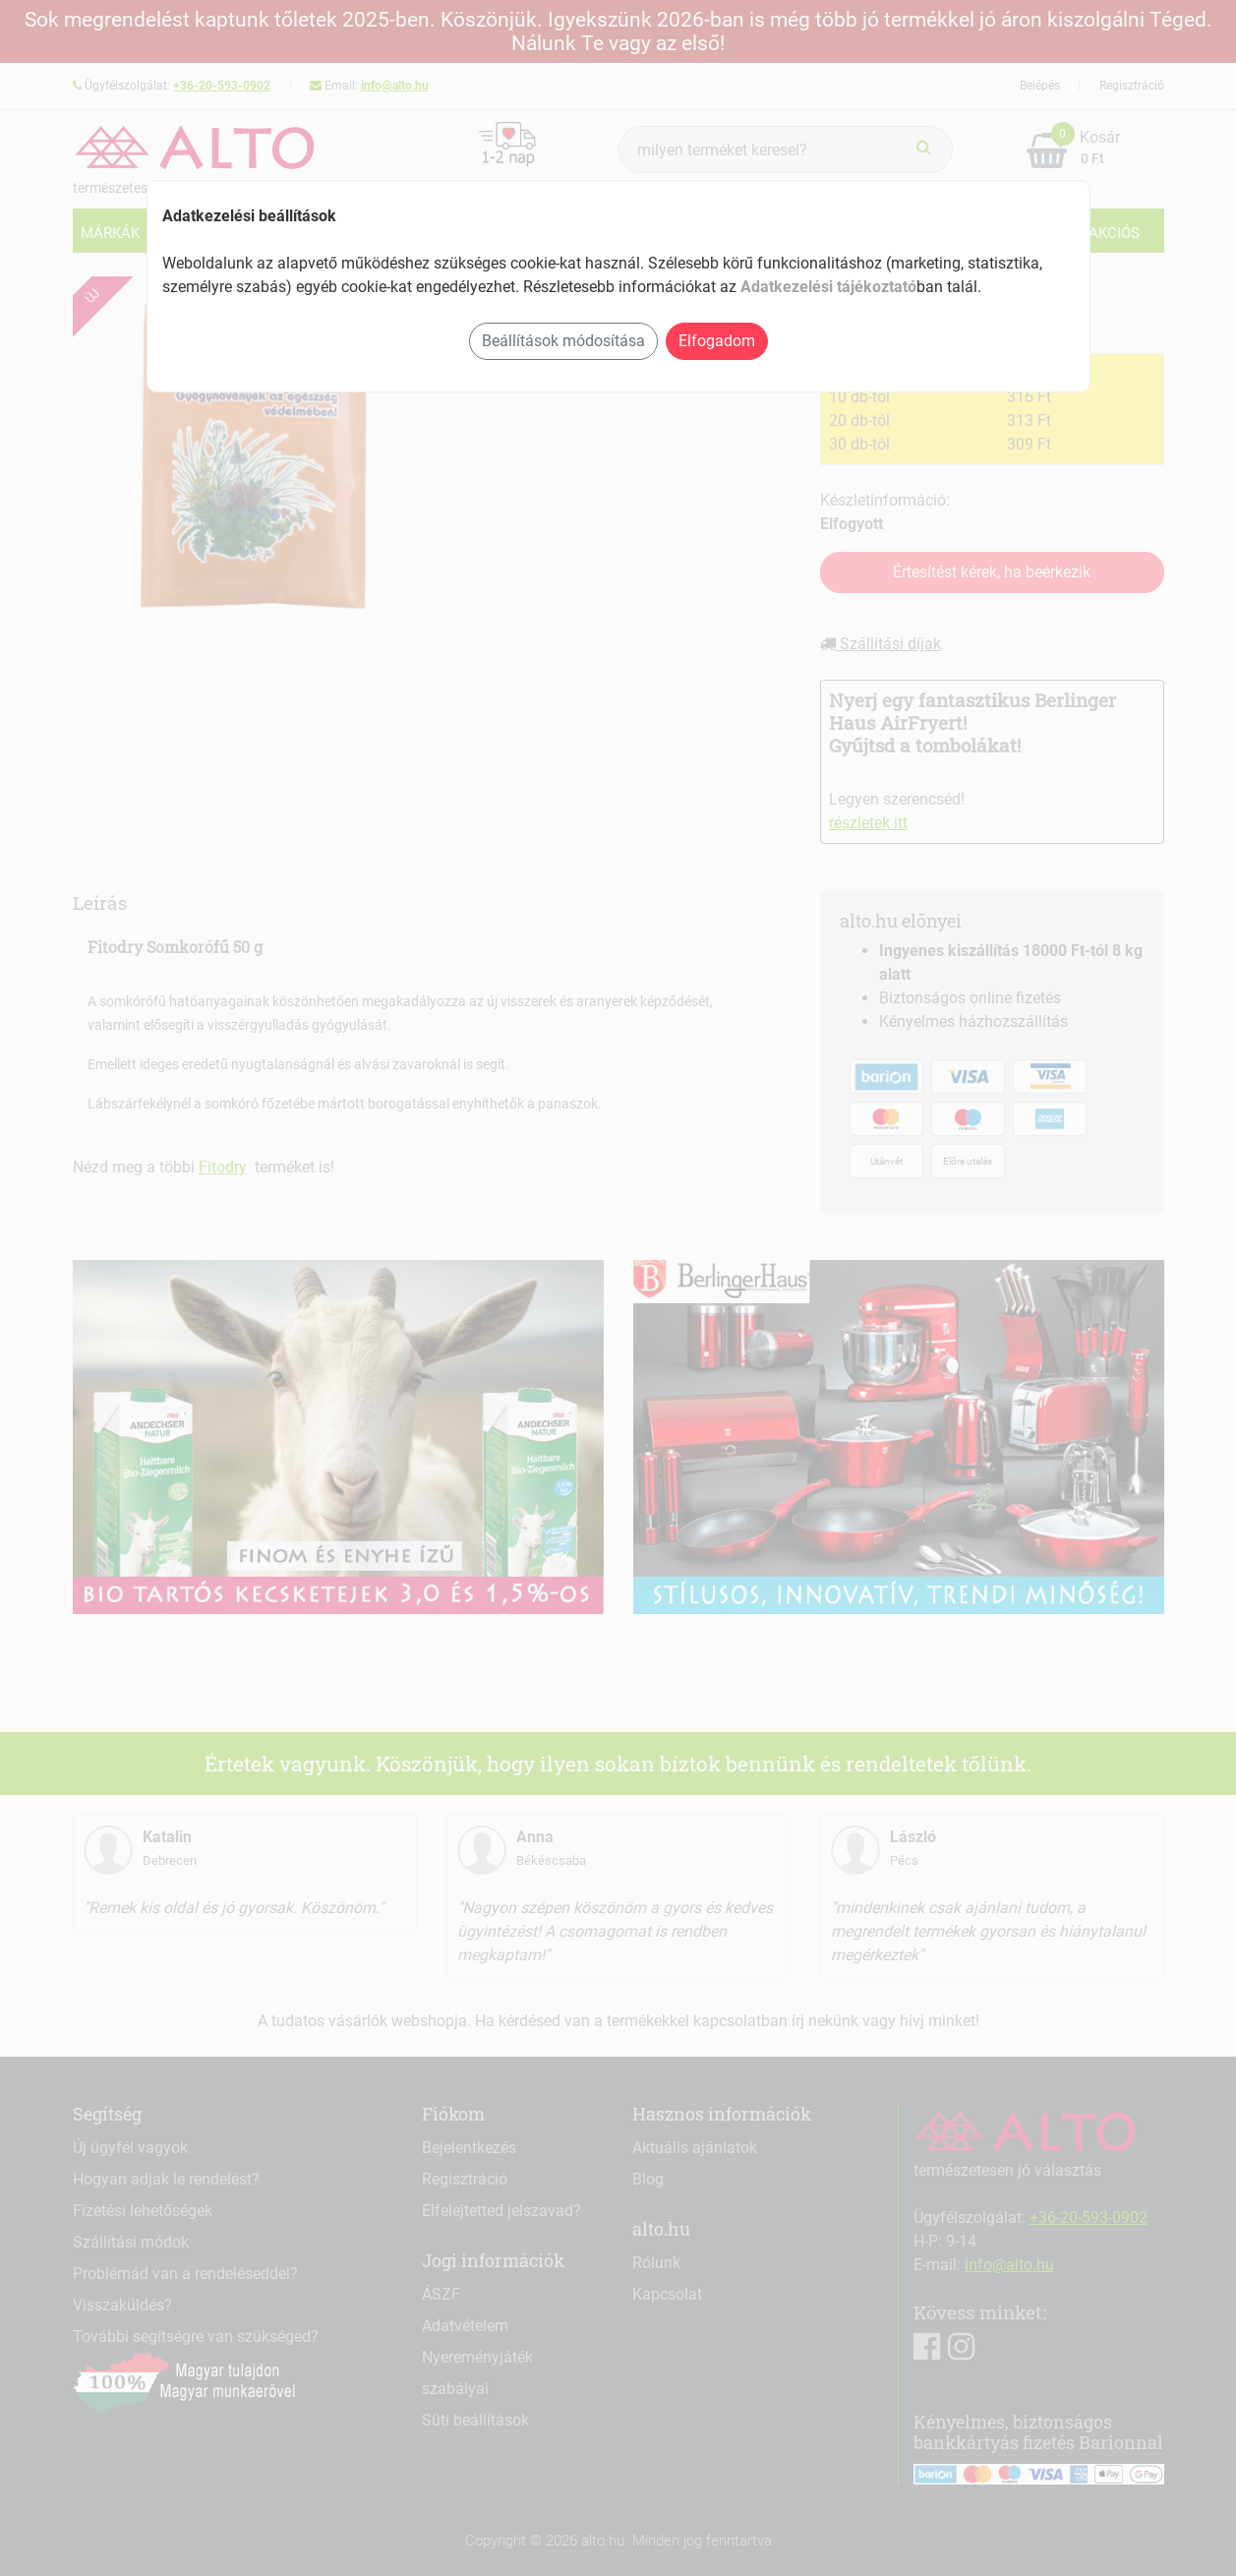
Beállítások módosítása (563, 340)
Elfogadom (716, 340)
